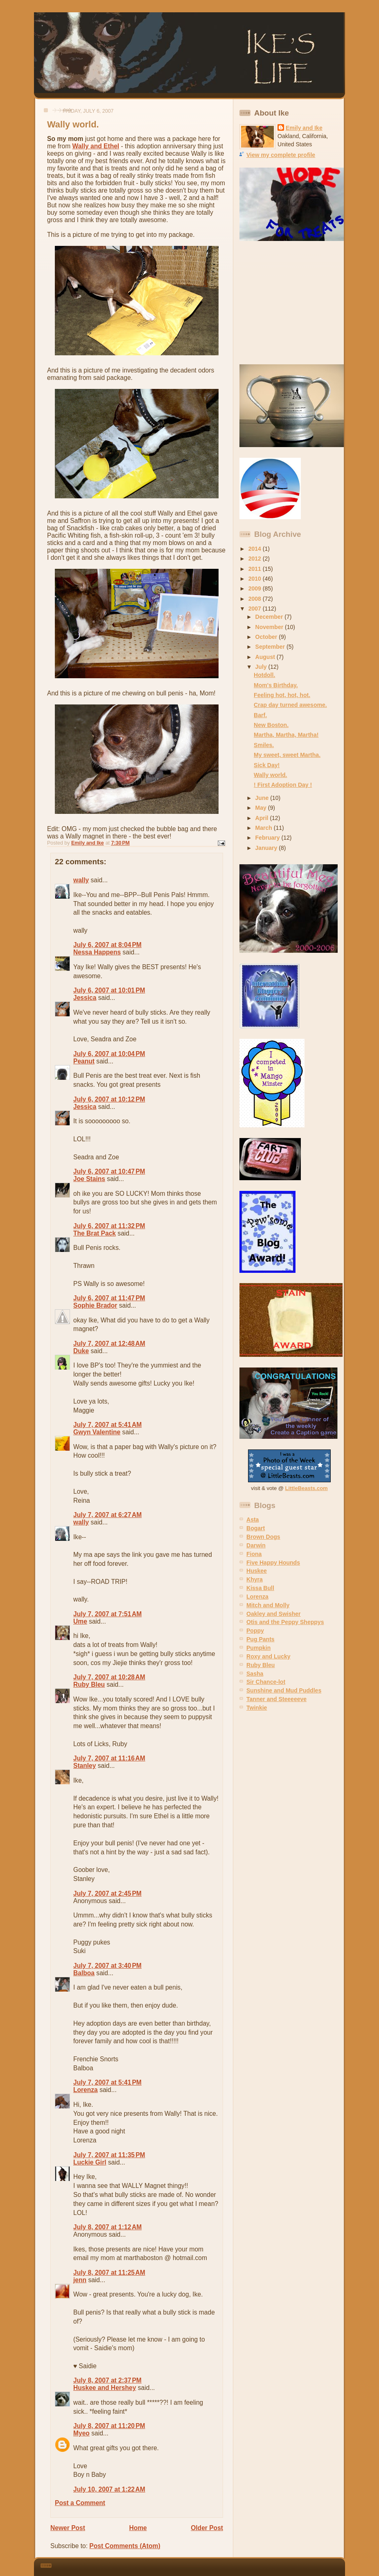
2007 (255, 608)
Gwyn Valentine (96, 1432)
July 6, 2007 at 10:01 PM (109, 990)
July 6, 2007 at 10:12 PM (109, 1099)
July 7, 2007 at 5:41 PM (107, 2082)
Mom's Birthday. (276, 685)
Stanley (84, 1765)
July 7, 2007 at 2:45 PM (107, 1893)
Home (138, 2527)
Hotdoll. (264, 675)
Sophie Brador (95, 1305)
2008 (255, 598)
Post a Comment (80, 2502)
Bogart (255, 1528)
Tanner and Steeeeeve (276, 1699)
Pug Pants (260, 1639)
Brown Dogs (263, 1536)
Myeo (81, 2433)
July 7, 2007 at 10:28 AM (109, 1677)
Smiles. (264, 745)
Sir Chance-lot (265, 1682)
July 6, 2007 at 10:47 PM (109, 1171)
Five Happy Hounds (273, 1562)
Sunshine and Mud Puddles (283, 1690)
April (262, 818)
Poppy (255, 1630)
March (264, 828)
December (270, 616)
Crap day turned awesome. (290, 705)
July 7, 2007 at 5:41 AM (107, 1424)
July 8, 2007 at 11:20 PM (109, 2425)
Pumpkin (258, 1648)
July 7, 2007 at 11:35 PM (109, 2154)
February (268, 837)
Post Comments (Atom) (124, 2545)
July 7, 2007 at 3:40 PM (107, 1965)
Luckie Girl (89, 2162)
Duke (81, 1350)
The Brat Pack (94, 1233)
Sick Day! (267, 765)
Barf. (260, 715)
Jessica (84, 997)
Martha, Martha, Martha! (286, 734)
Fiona (254, 1554)
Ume (80, 1621)
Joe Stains (89, 1178)
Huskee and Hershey (104, 2387)
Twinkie (256, 1707)
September (271, 646)
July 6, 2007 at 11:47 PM (109, 1298)
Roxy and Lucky (268, 1656)
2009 (255, 588)
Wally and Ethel (96, 146)
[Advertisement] (290, 303)
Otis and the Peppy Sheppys (285, 1622)
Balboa (84, 1972)
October (267, 637)
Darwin (256, 1545)
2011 (255, 569)
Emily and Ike (304, 128)
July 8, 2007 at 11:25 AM (109, 2272)
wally (81, 880)
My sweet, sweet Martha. (287, 755)
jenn (79, 2279)
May (261, 807)
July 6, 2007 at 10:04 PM (109, 1053)
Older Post (207, 2527)
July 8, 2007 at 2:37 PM (107, 2380)
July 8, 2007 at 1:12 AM (107, 2227)
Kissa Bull (260, 1588)
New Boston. (271, 725)
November (270, 627)
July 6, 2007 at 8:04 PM (107, 944)
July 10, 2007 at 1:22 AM (109, 2489)
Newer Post (67, 2527)
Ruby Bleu (89, 1684)
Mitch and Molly (267, 1605)
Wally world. (270, 775)
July (261, 666)
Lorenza (85, 2089)
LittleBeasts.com (306, 1488)
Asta (252, 1519)
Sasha (254, 1673)
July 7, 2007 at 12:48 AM (109, 1343)
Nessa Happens (97, 952)
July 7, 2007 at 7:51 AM (107, 1614)
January (267, 848)
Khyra (254, 1579)
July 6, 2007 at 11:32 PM (109, 1225)
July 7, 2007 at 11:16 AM (109, 1758)
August (266, 657)
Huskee (256, 1570)
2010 (255, 578)
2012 (255, 558)
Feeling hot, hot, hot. (282, 695)
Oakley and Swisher (273, 1614)
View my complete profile (280, 155)
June (263, 798)
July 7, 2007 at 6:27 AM (107, 1514)
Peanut (84, 1061)
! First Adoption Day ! (283, 784)
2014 (255, 548)
